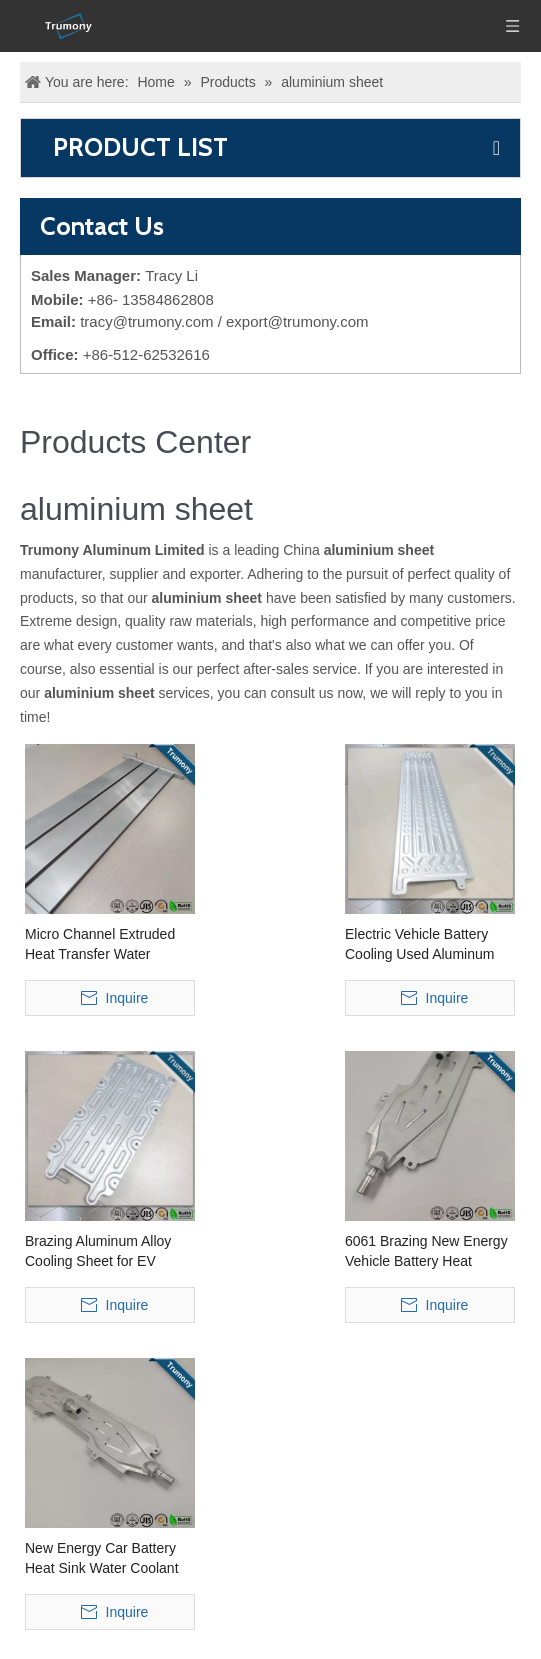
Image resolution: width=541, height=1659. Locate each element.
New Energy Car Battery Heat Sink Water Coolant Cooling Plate (102, 1559)
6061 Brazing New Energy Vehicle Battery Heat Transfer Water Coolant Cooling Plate (426, 1252)
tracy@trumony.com (146, 321)
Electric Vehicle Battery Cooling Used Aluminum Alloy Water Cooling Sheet (426, 945)
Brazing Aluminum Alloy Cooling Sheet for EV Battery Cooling (98, 1252)
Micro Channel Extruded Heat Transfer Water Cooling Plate (100, 945)
